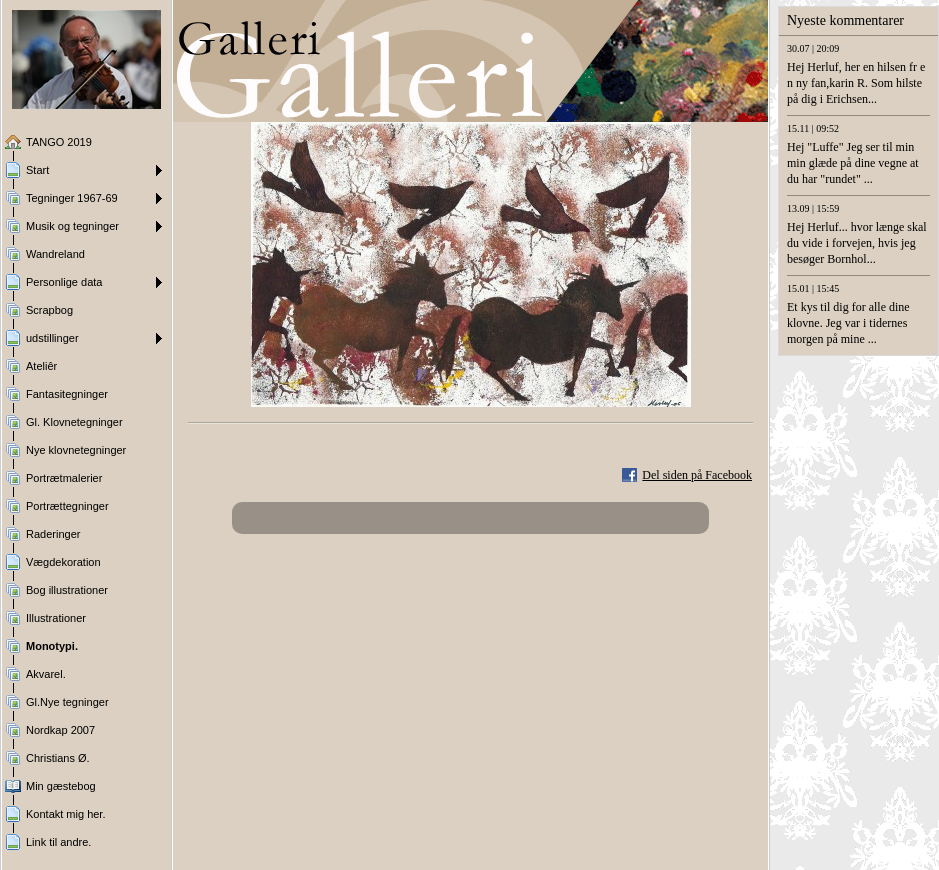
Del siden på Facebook (697, 475)
